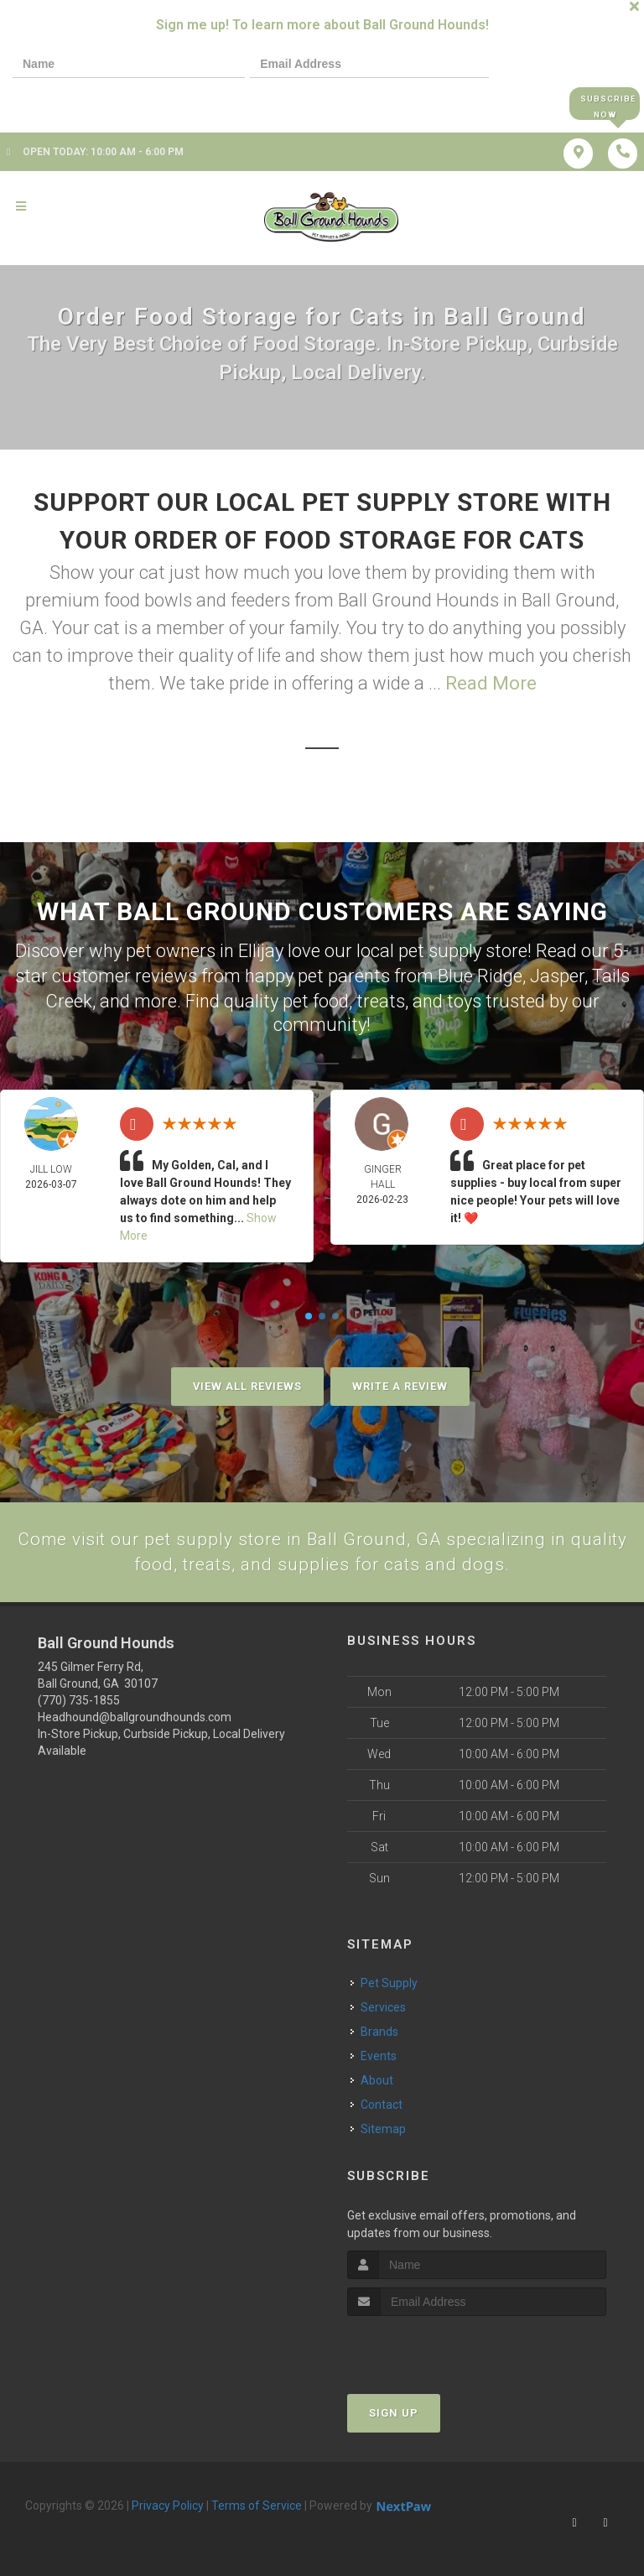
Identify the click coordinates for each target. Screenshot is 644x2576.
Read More (491, 684)
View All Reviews (247, 1384)
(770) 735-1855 (79, 1701)
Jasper (557, 975)
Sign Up (393, 2413)
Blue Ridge (480, 975)
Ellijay (260, 951)
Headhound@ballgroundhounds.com (134, 1718)
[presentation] (70, 102)
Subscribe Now (604, 103)
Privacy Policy (168, 2505)
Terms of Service (256, 2505)
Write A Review (400, 1384)
